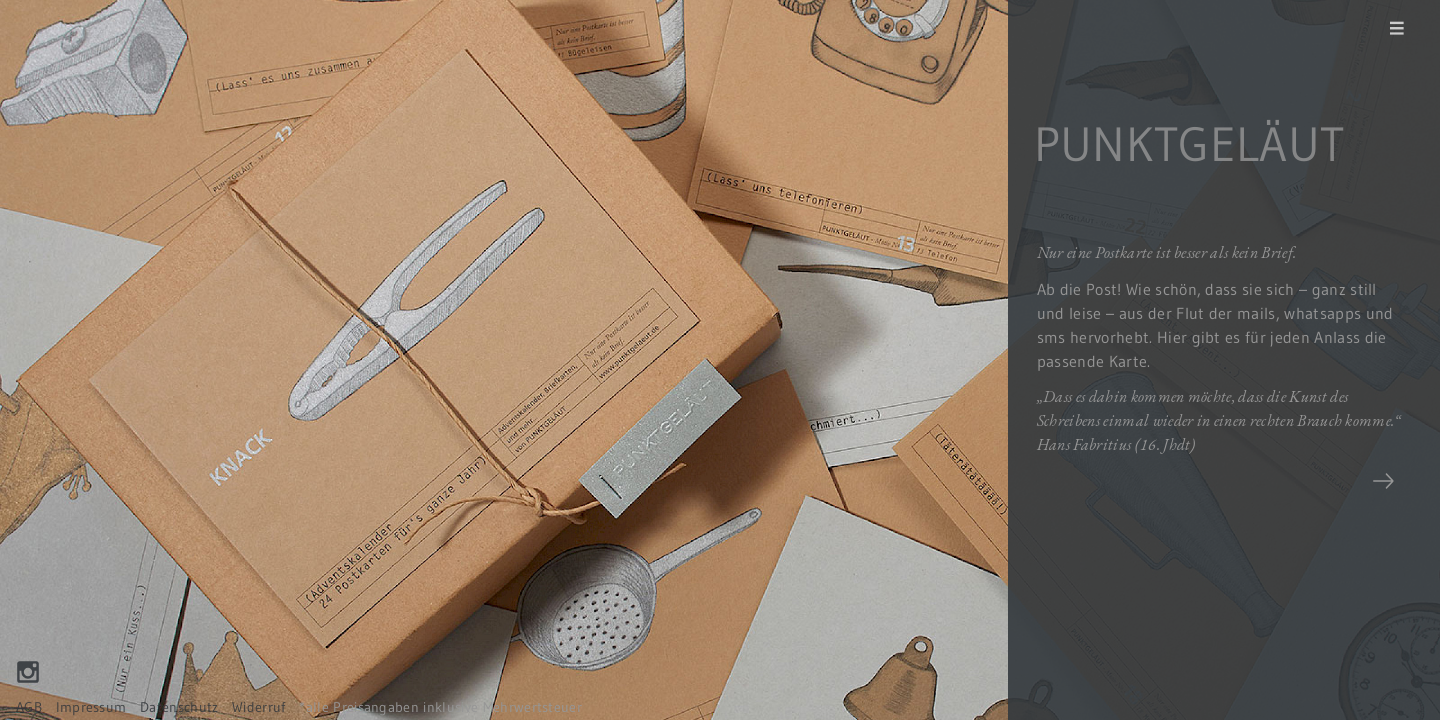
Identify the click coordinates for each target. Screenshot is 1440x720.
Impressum (91, 707)
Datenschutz (179, 707)
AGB (29, 707)
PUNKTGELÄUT (1189, 144)
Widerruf (259, 707)
